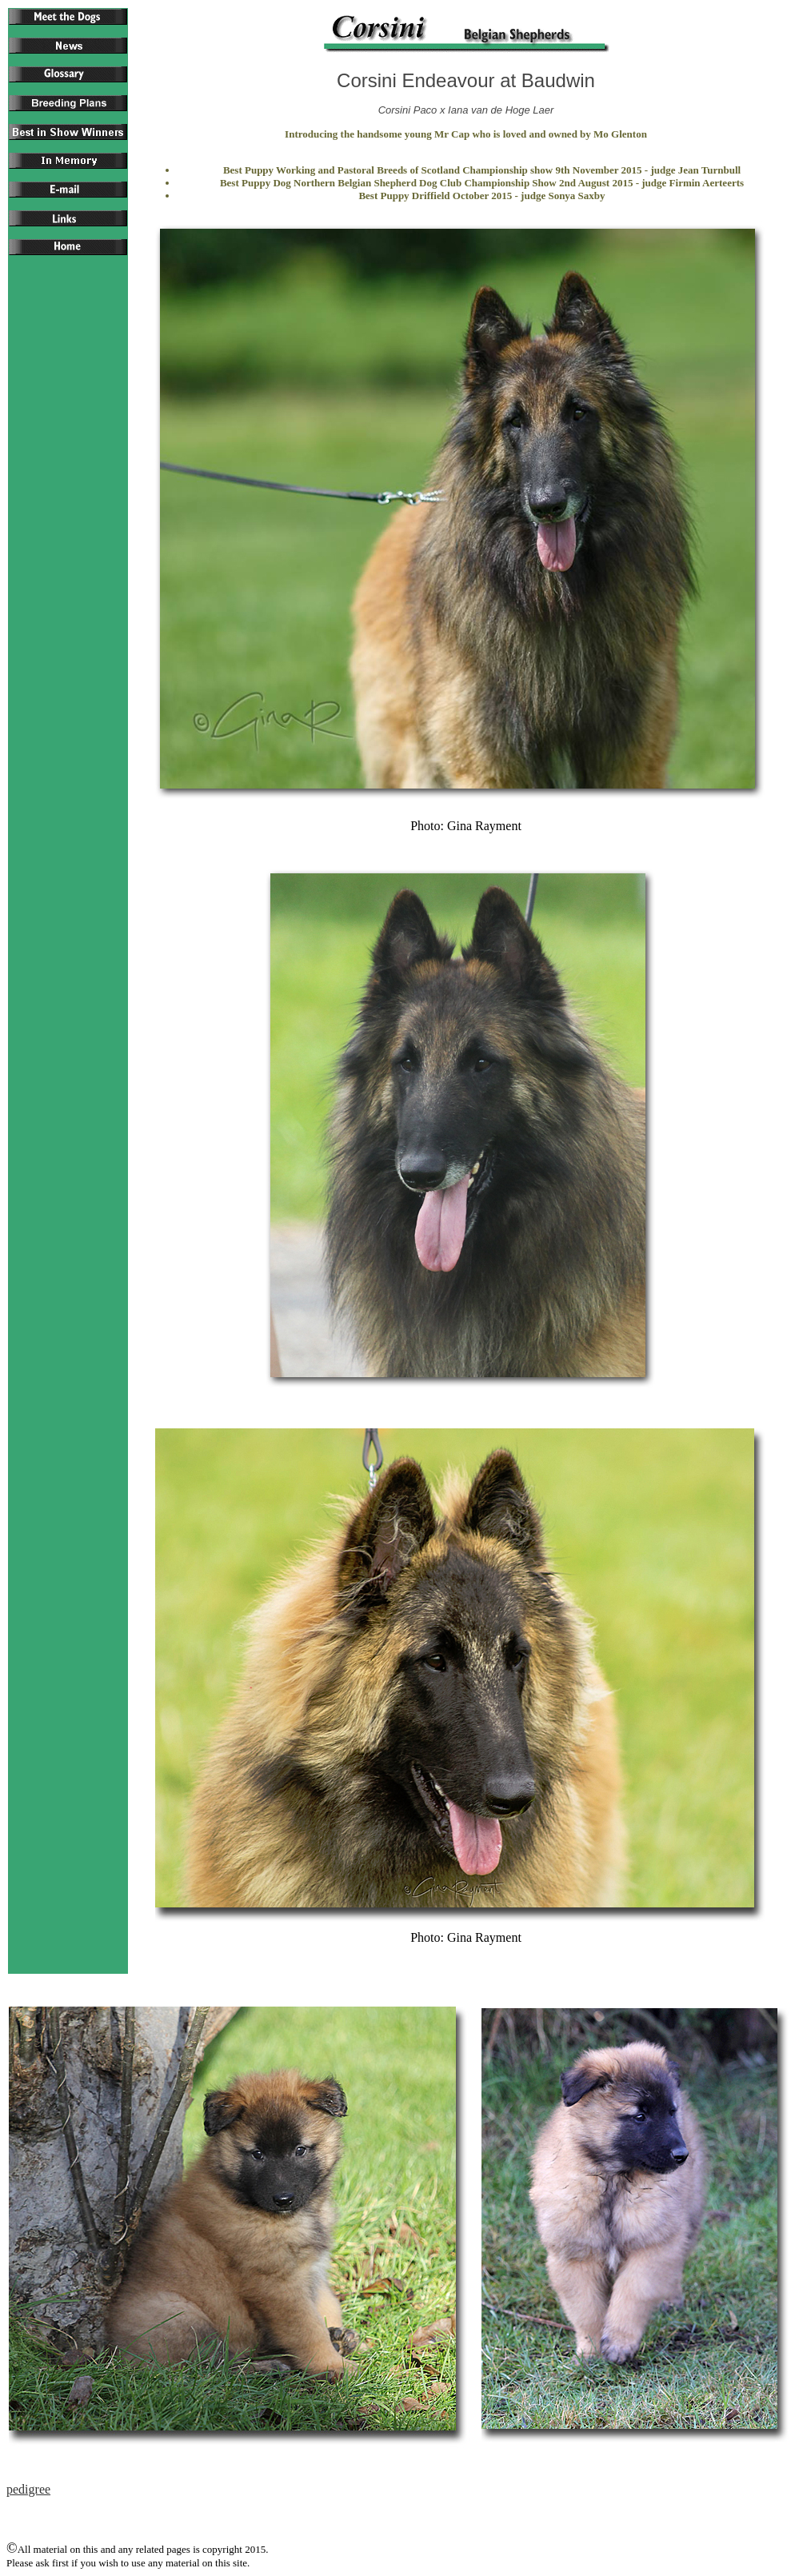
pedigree (28, 2489)
